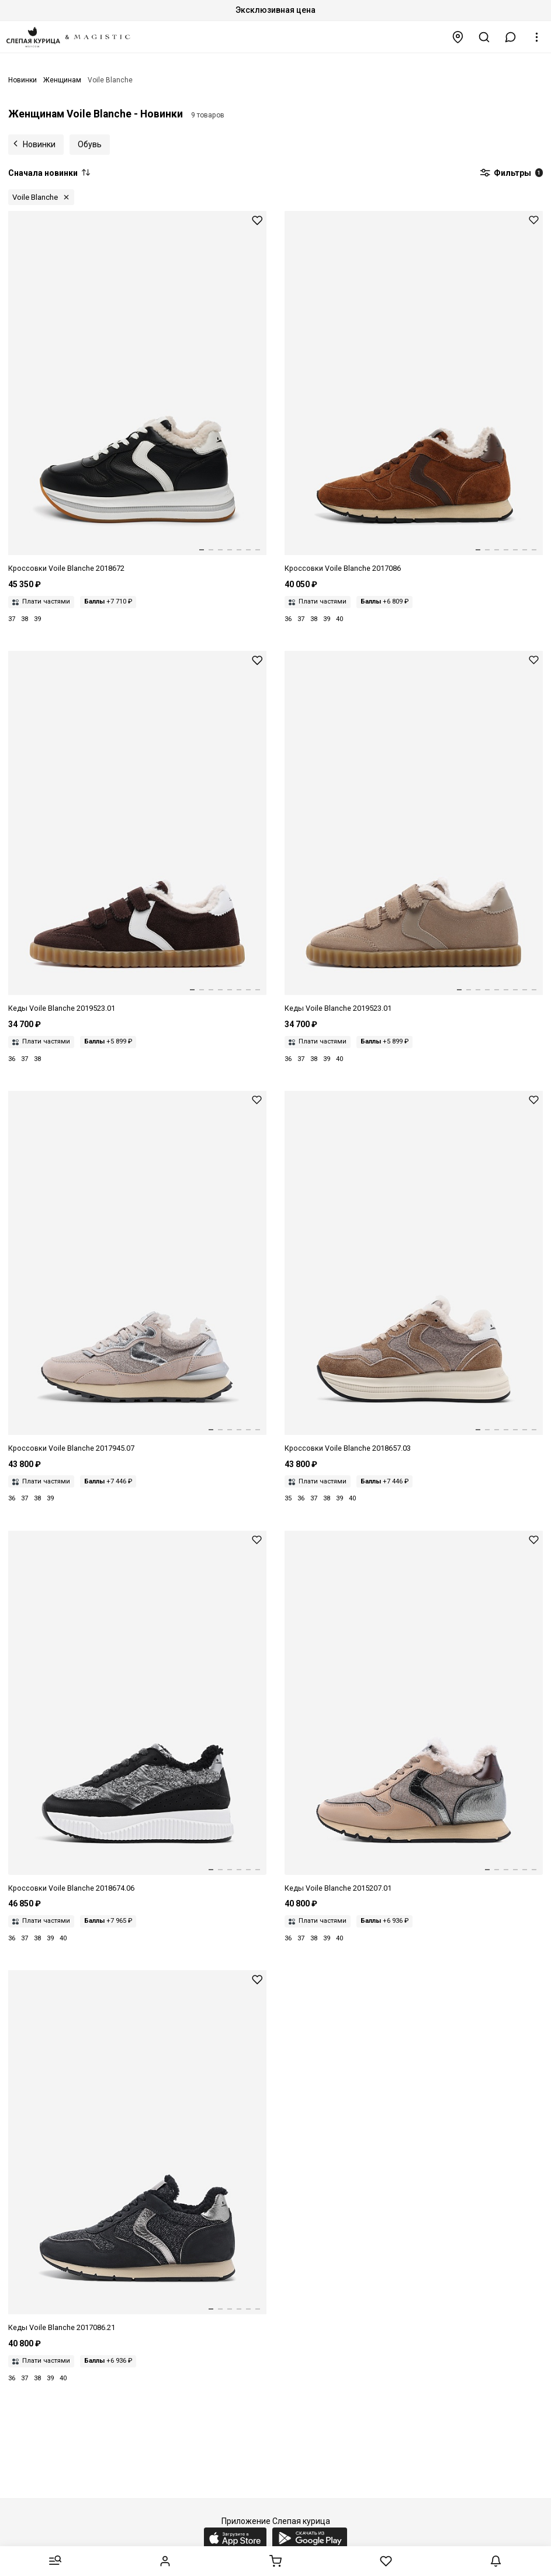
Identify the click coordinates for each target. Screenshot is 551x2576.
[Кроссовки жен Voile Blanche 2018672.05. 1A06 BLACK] (137, 392)
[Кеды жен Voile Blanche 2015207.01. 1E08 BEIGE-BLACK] (414, 1712)
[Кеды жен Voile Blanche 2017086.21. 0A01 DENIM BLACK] (137, 2152)
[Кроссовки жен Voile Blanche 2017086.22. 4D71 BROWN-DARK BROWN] (414, 392)
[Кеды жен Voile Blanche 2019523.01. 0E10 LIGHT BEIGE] (414, 832)
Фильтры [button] (511, 173)
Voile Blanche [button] (35, 197)
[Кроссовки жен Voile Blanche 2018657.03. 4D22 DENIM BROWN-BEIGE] (414, 1272)
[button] (510, 37)
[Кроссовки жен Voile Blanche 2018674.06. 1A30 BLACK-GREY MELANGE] (137, 1712)
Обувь (90, 144)
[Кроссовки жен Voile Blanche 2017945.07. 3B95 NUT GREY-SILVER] (137, 1272)
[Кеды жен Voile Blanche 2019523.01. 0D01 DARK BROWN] (137, 832)
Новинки (39, 144)
